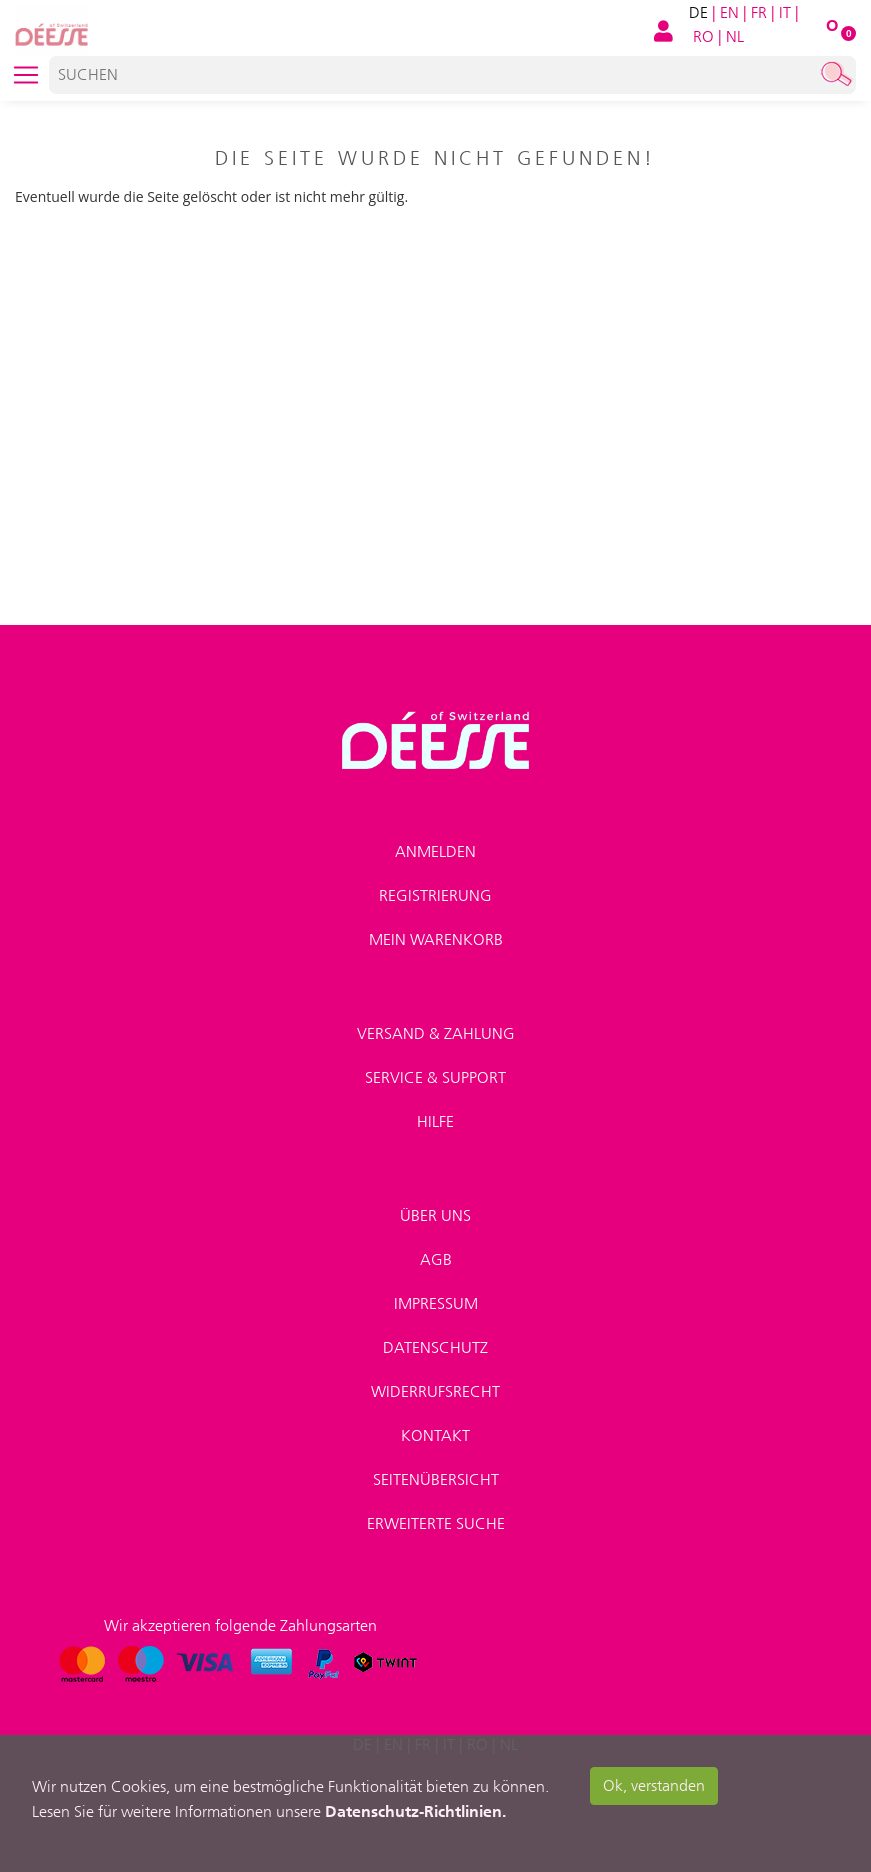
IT (785, 12)
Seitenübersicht (436, 1479)
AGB (436, 1259)
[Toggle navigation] (26, 75)
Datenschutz (435, 1347)
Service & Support (435, 1077)
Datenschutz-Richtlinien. (415, 1811)
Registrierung (435, 895)
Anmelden (435, 851)
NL (735, 36)
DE (698, 12)
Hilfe (435, 1121)
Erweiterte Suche (436, 1523)
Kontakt (435, 1435)
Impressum (436, 1303)
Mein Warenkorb (436, 939)
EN (729, 12)
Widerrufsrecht (435, 1391)
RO (703, 36)
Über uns (435, 1215)
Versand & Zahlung (436, 1033)
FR (759, 12)
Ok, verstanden (654, 1785)
